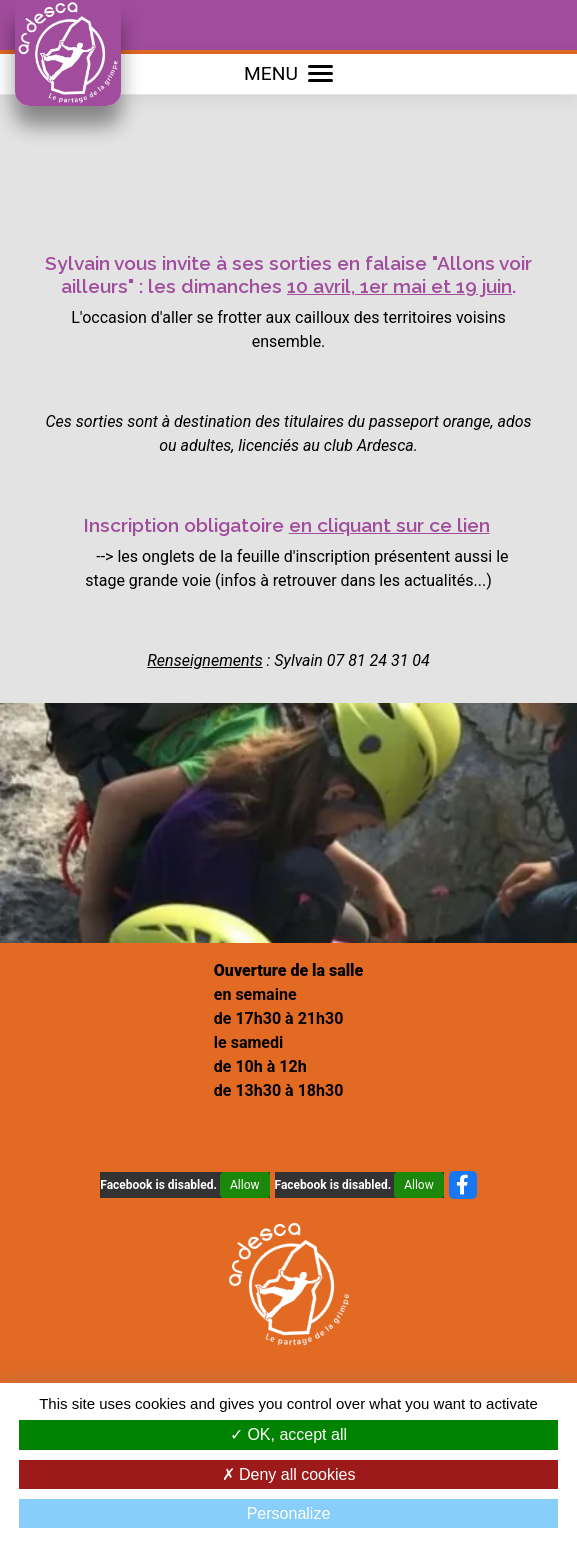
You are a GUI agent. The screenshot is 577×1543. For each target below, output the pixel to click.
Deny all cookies (289, 1474)
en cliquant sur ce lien (389, 525)
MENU (288, 73)
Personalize (289, 1513)
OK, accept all (288, 1434)
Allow (245, 1185)
